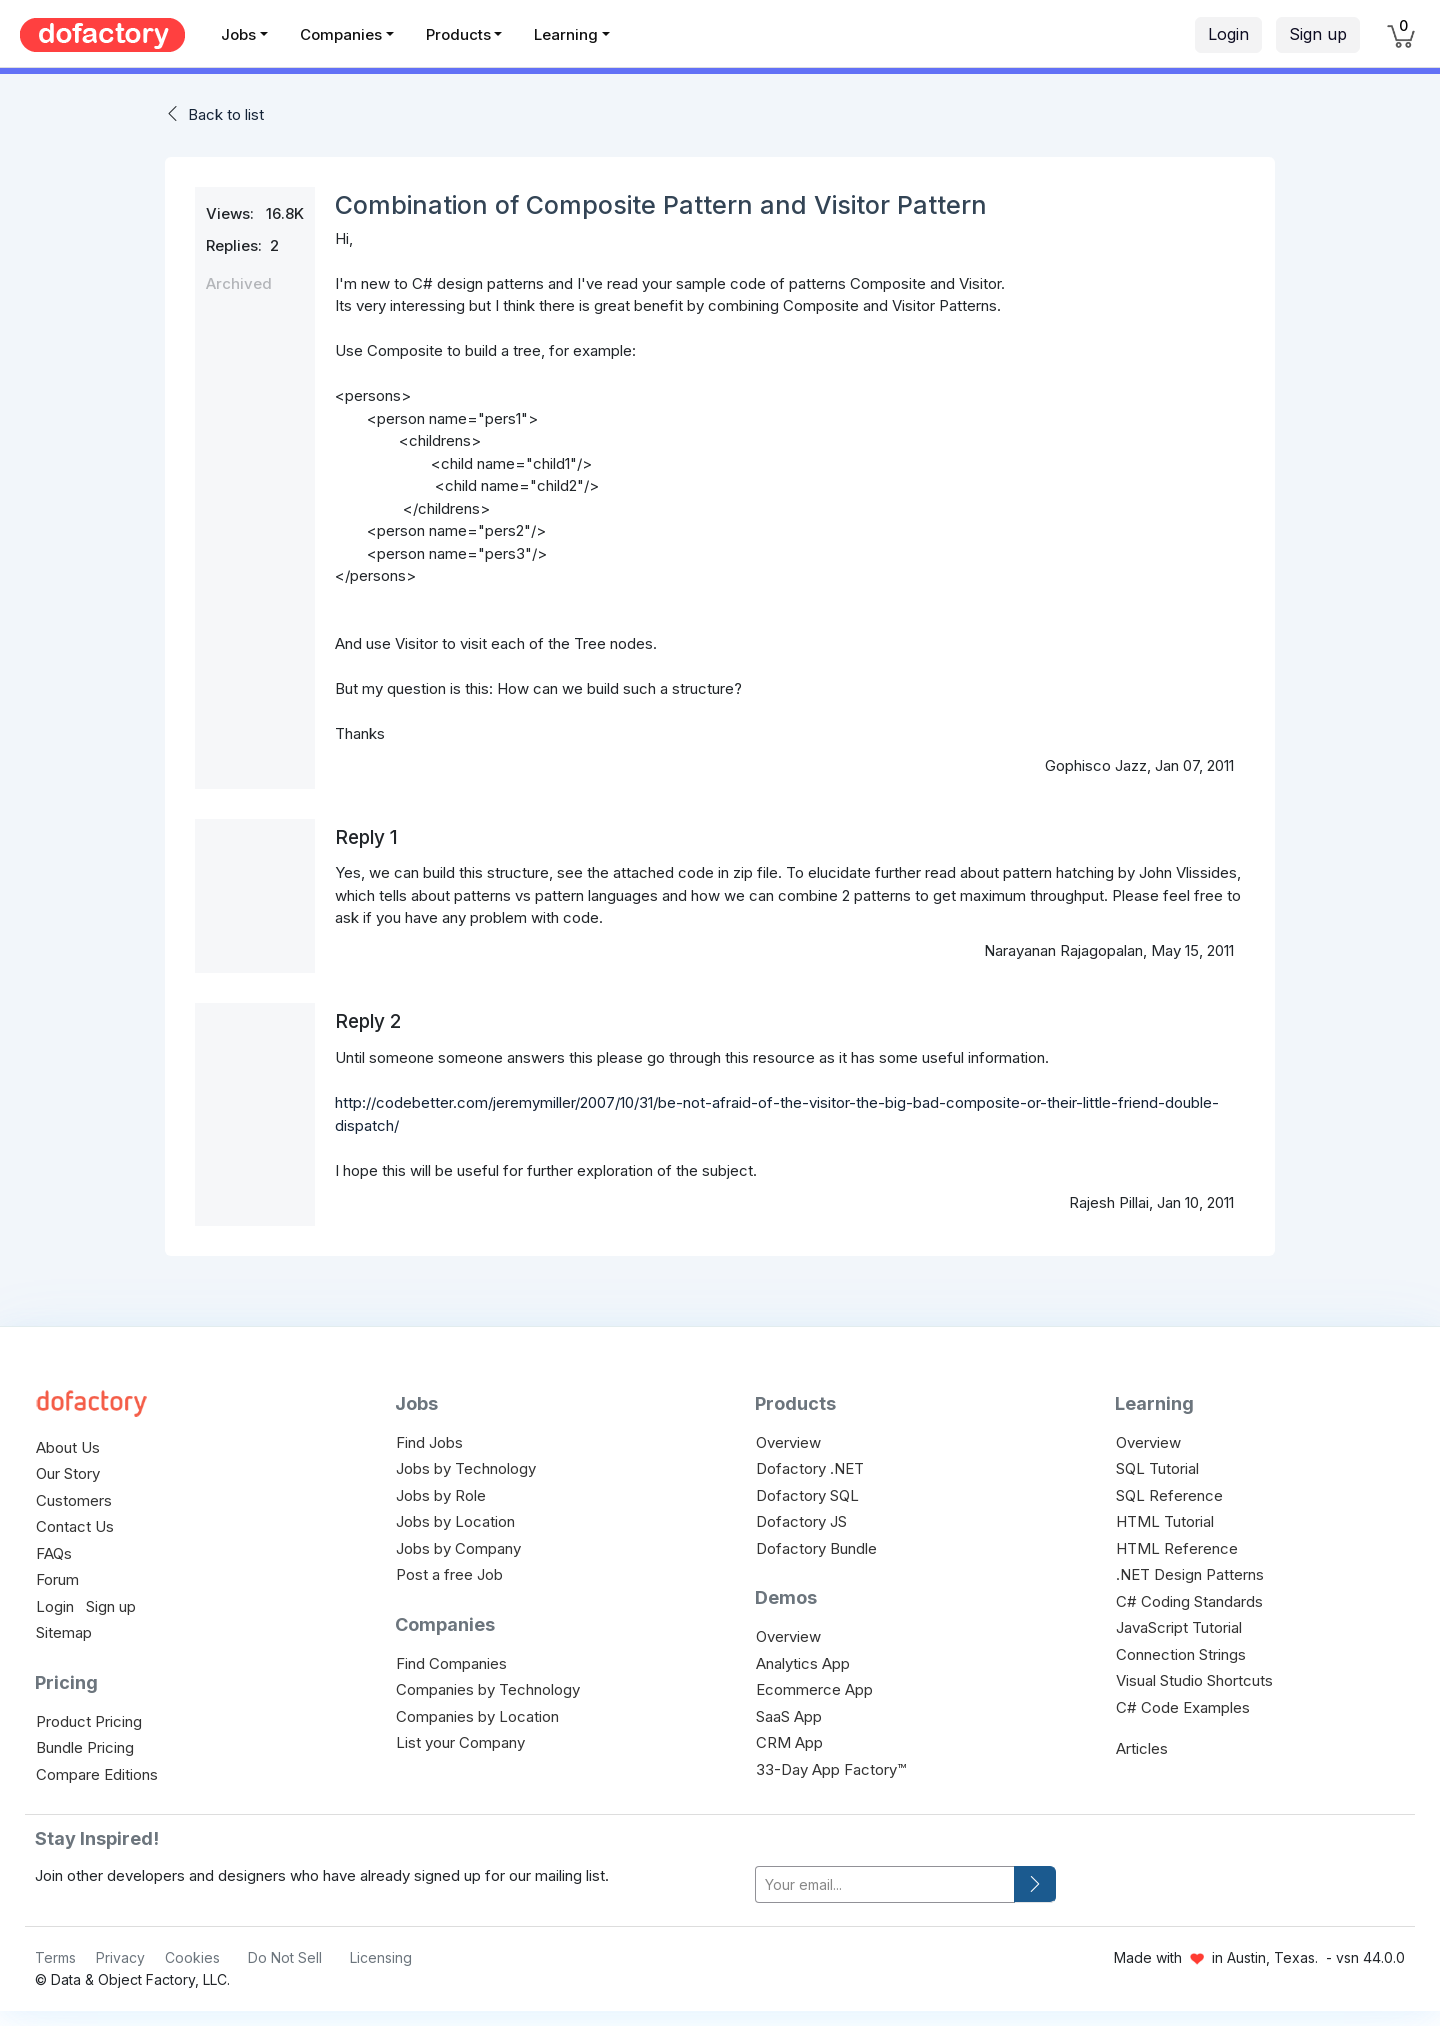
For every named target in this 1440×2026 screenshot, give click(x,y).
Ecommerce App (814, 1689)
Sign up (1318, 34)
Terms (55, 1957)
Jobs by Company (458, 1548)
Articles (1142, 1748)
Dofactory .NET (810, 1468)
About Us (68, 1447)
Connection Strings (1181, 1654)
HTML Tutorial (1165, 1521)
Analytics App (803, 1663)
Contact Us (75, 1526)
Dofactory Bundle (816, 1548)
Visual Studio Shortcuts (1194, 1680)
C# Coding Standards (1189, 1601)
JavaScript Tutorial (1179, 1627)
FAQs (54, 1553)
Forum (57, 1579)
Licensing (381, 1957)
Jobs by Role (441, 1495)
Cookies (192, 1957)
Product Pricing (89, 1721)
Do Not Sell (285, 1957)
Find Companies (451, 1663)
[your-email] (885, 1884)
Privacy (120, 1957)
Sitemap (64, 1632)
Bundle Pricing (85, 1747)
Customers (74, 1500)
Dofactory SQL (807, 1495)
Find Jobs (429, 1442)
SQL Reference (1169, 1495)
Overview (788, 1442)
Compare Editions (97, 1774)
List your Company (460, 1742)
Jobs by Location (455, 1521)
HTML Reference (1177, 1548)
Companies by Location (477, 1716)
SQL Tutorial (1157, 1468)
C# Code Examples (1183, 1707)
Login (1228, 34)
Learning (566, 34)
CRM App (789, 1742)
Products (458, 34)
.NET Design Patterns (1190, 1574)
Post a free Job (449, 1574)
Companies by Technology (488, 1689)
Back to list (226, 114)
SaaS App (789, 1716)
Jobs (238, 34)
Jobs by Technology (466, 1468)
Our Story (68, 1473)
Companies (341, 34)
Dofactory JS (801, 1521)
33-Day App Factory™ (831, 1769)
